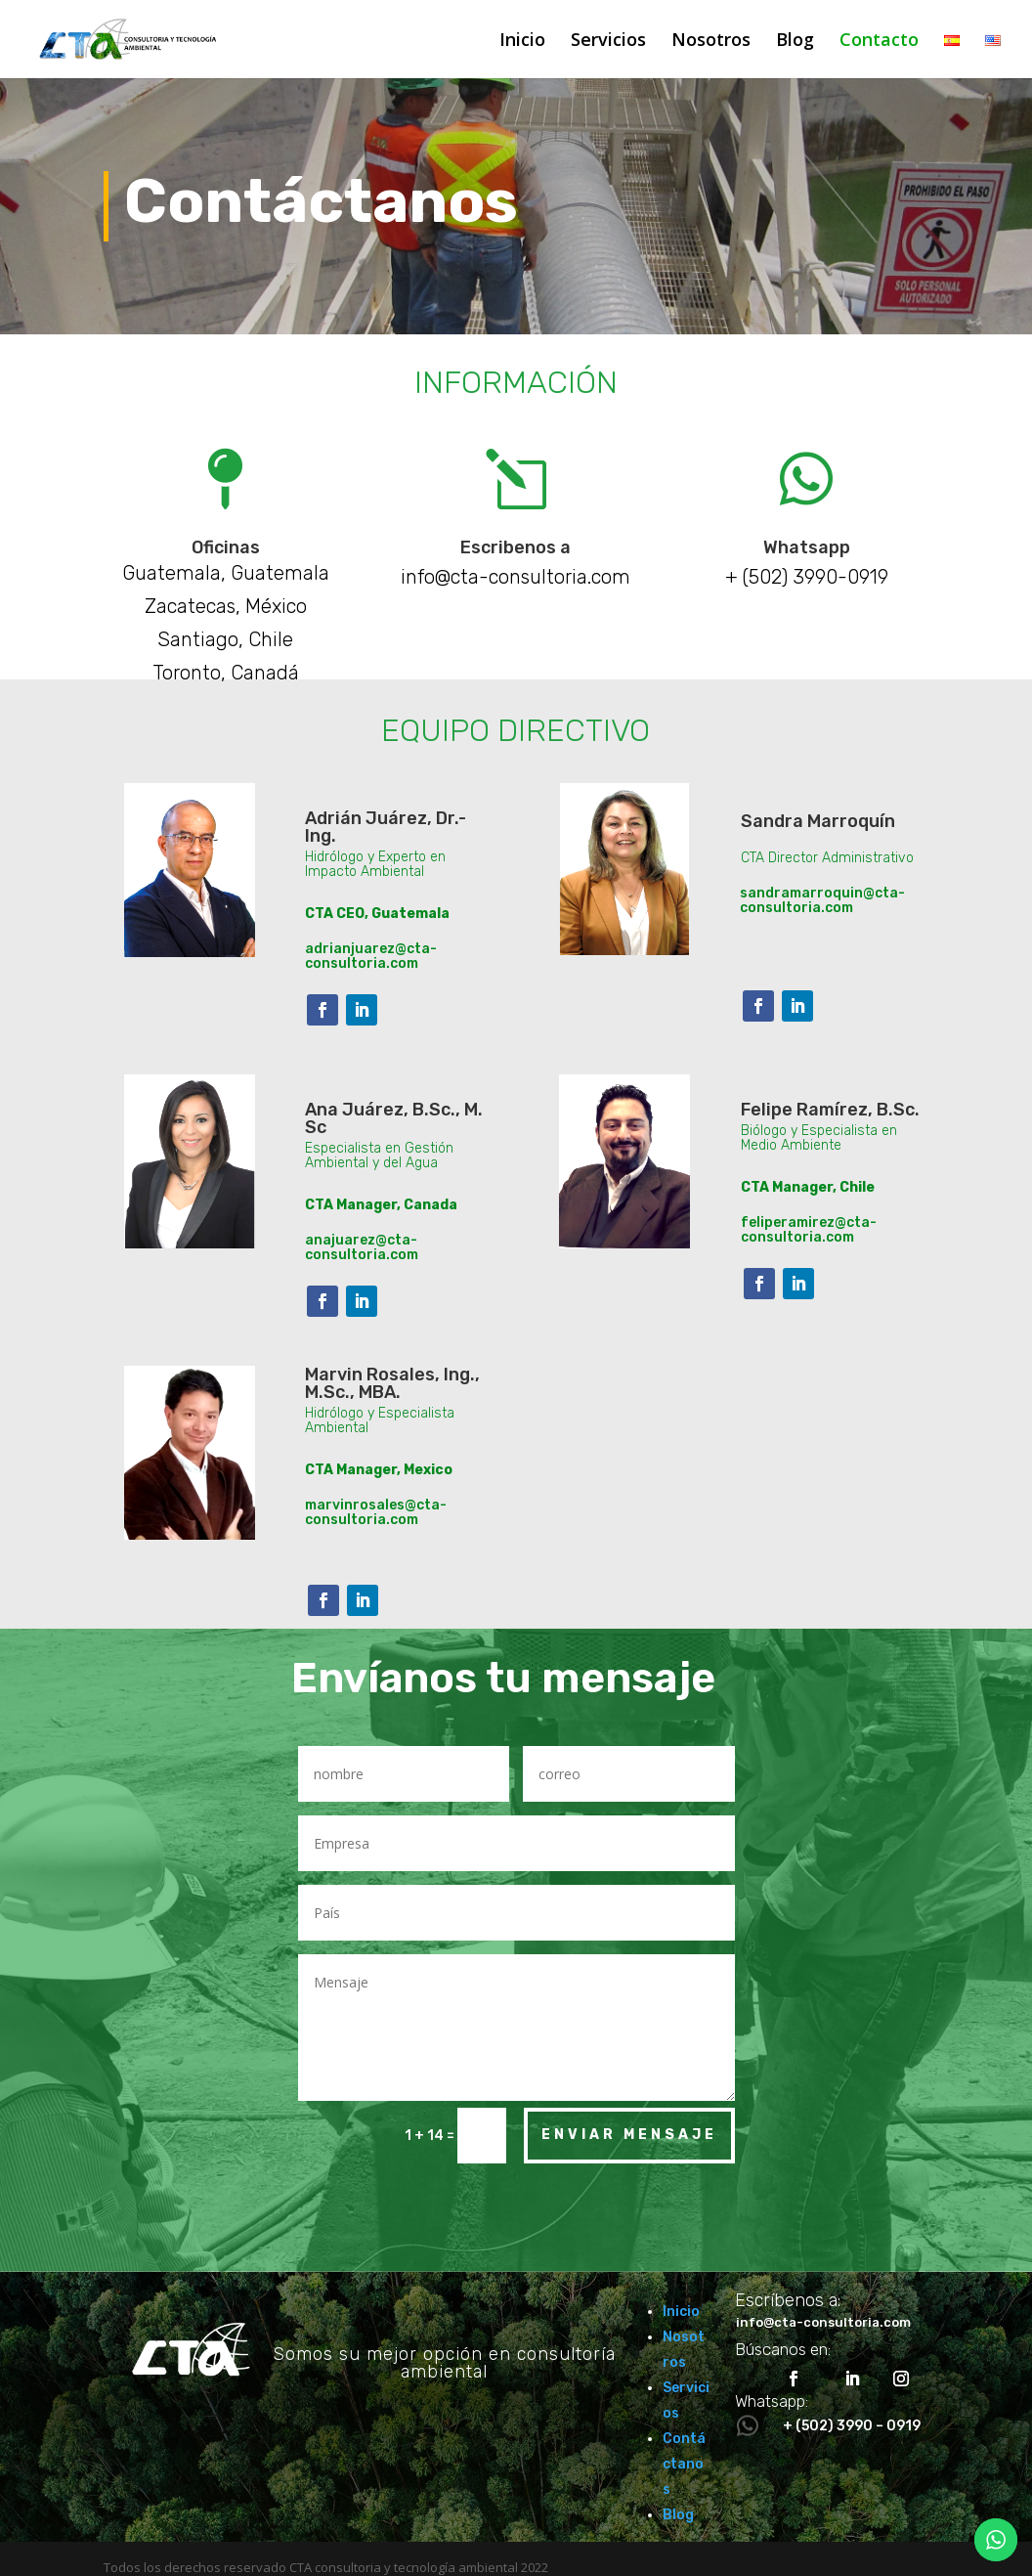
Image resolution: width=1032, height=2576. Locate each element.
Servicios (608, 41)
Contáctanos (684, 2464)
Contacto (879, 41)
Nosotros (711, 41)
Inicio (522, 41)
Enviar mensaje (629, 2134)
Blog (795, 41)
